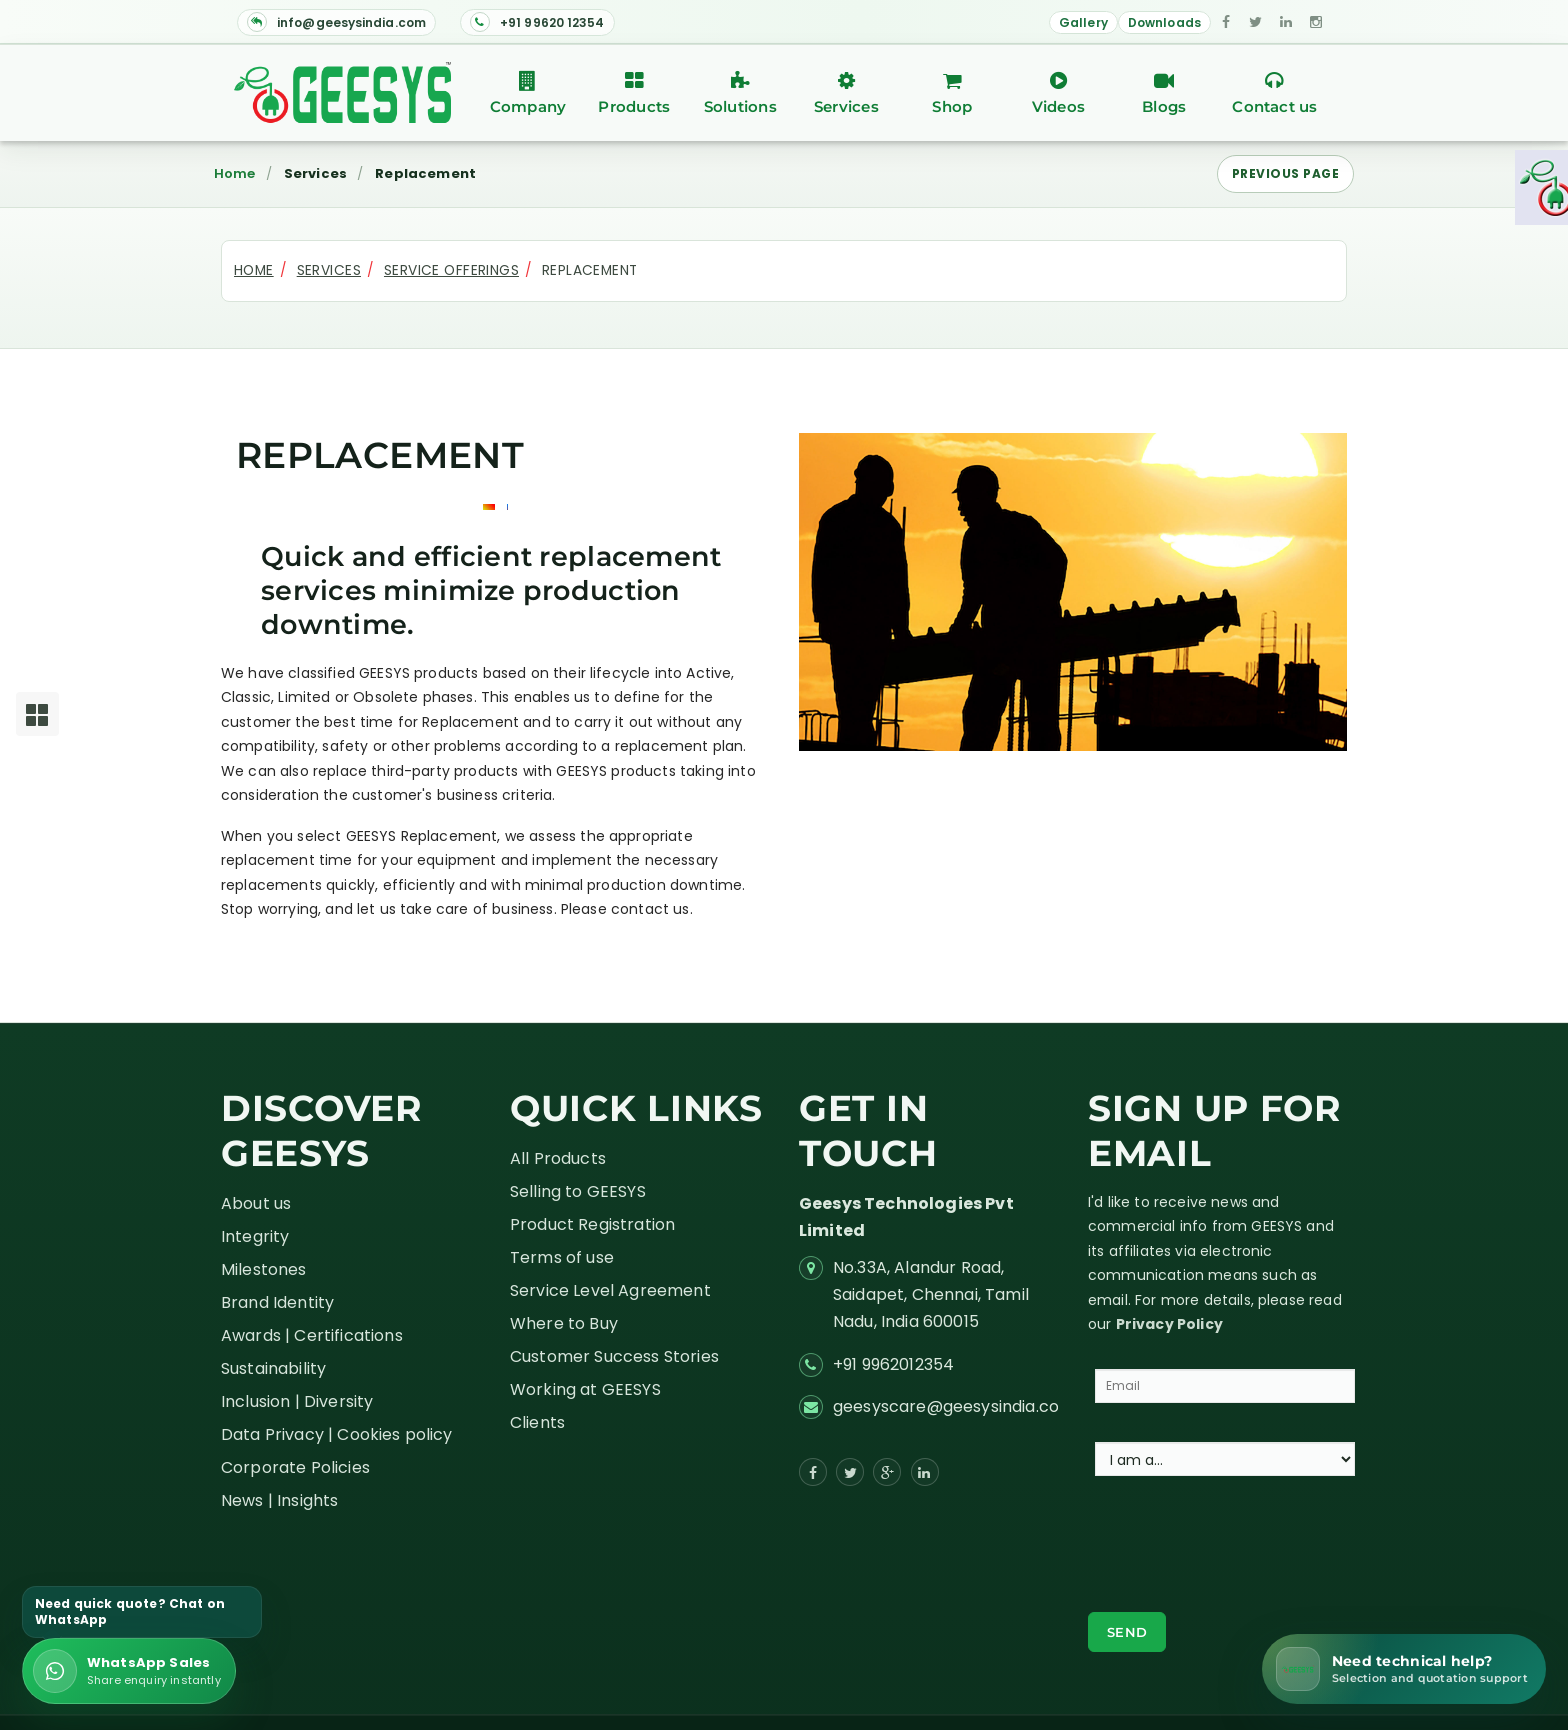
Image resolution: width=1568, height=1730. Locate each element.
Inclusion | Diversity (297, 1401)
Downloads (1164, 22)
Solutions (740, 93)
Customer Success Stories (614, 1356)
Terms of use (562, 1257)
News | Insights (279, 1500)
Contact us (1274, 93)
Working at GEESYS (585, 1389)
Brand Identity (277, 1302)
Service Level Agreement (610, 1290)
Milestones (264, 1269)
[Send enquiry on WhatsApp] (129, 1671)
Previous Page (1285, 173)
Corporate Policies (295, 1467)
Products (634, 93)
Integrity (255, 1236)
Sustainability (273, 1368)
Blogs (1164, 93)
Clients (537, 1422)
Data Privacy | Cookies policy (337, 1434)
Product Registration (592, 1224)
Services (846, 93)
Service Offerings (451, 270)
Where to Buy (564, 1323)
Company (528, 93)
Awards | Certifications (312, 1335)
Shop (952, 93)
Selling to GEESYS (578, 1191)
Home (235, 174)
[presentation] (1240, 1546)
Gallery (1083, 22)
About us (256, 1203)
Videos (1058, 93)
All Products (558, 1158)
